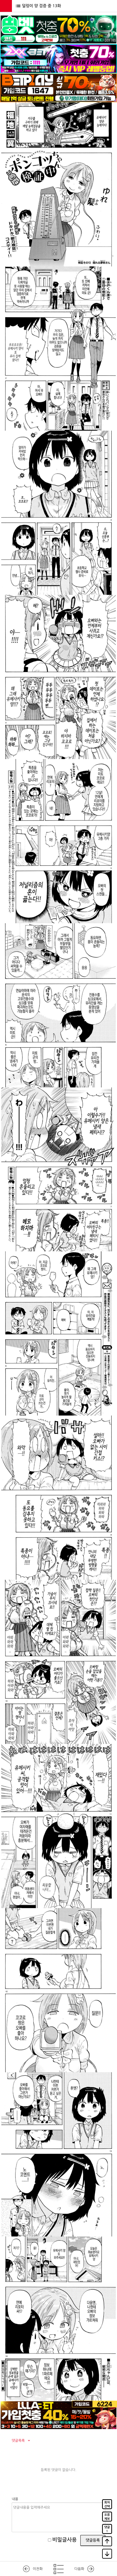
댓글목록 (18, 2440)
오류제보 (107, 2516)
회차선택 (107, 2504)
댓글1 (107, 2529)
